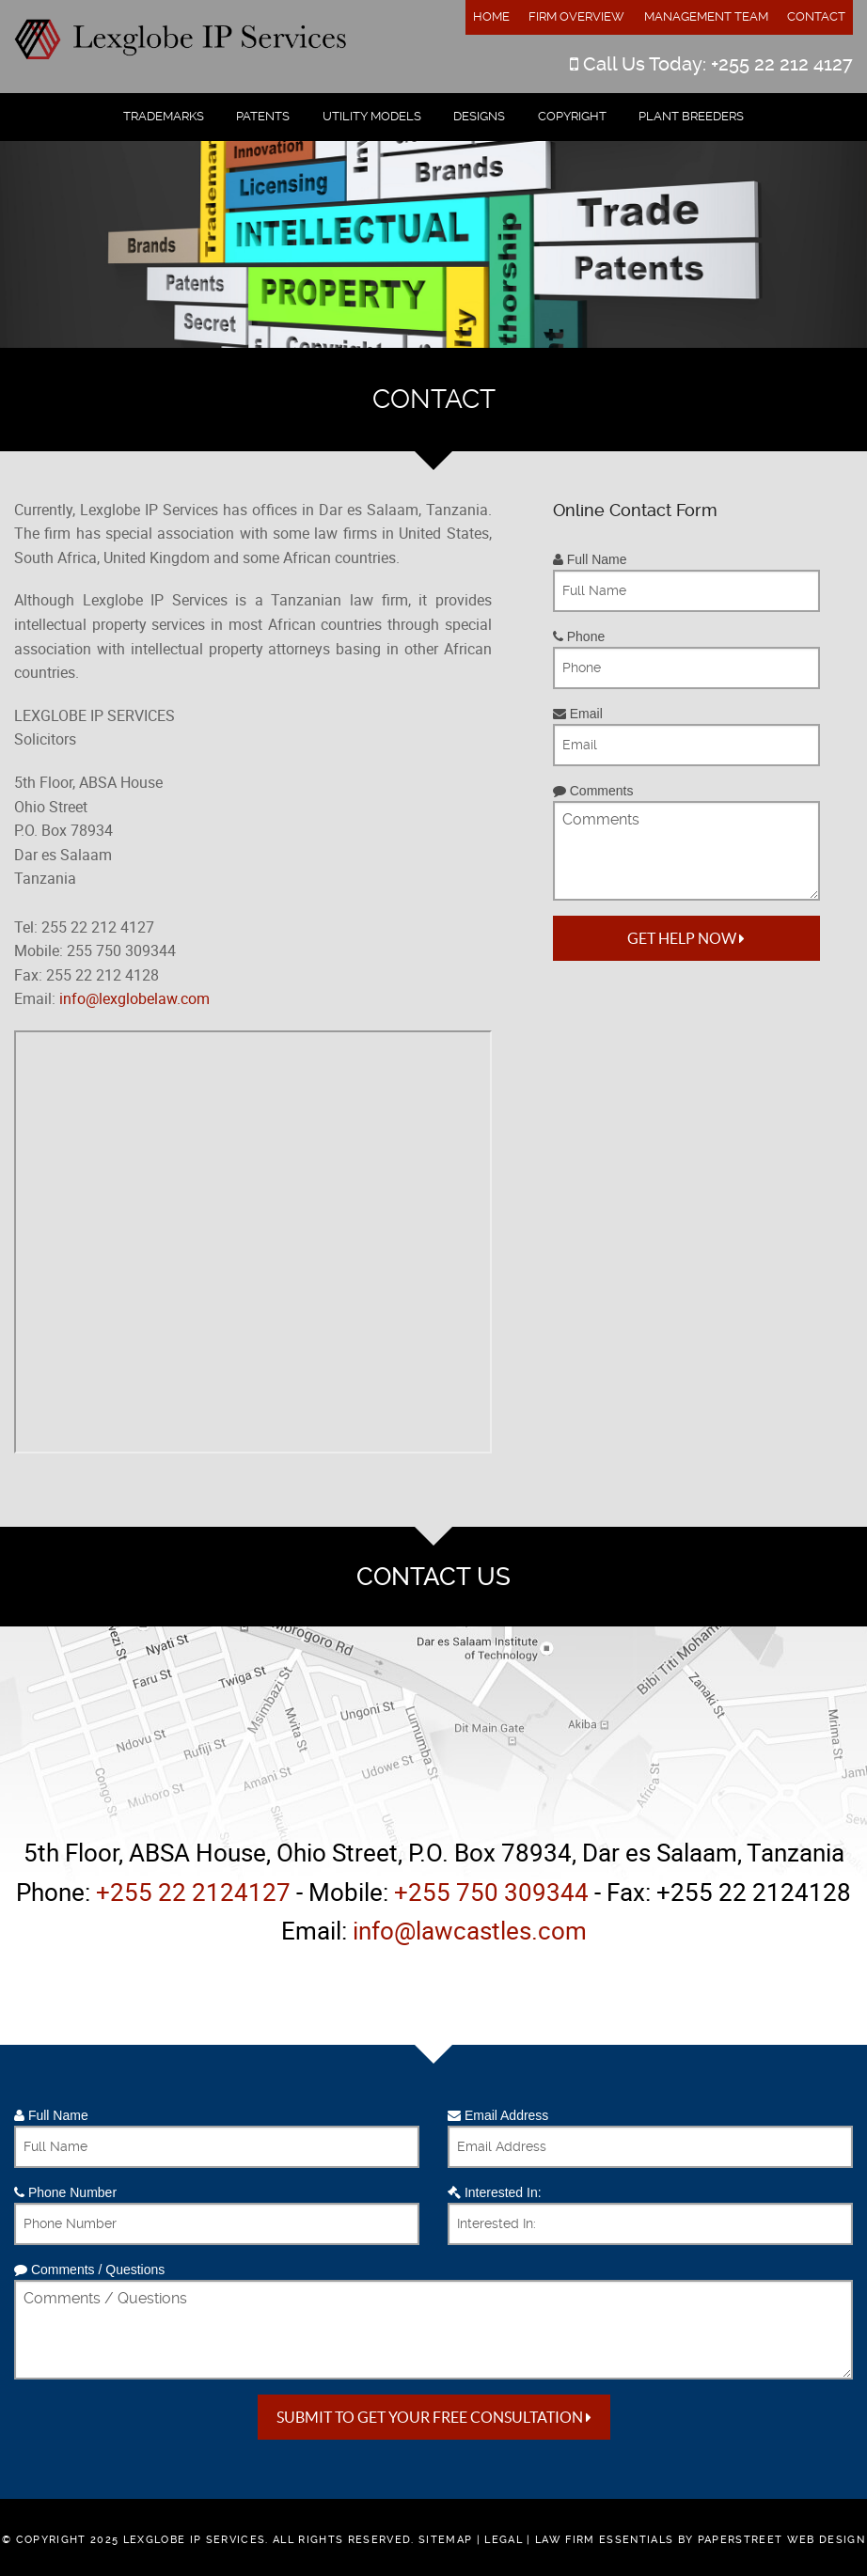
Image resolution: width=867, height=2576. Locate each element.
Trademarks (163, 116)
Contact (816, 16)
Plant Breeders (691, 116)
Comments (593, 790)
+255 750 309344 (491, 1892)
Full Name (590, 559)
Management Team (706, 16)
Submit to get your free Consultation (433, 2417)
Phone (579, 636)
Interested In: (495, 2192)
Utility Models (372, 116)
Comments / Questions (89, 2269)
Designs (479, 116)
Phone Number (65, 2192)
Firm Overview (576, 16)
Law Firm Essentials (604, 2540)
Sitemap (445, 2540)
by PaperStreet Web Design (771, 2540)
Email (578, 713)
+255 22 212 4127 (782, 64)
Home (491, 16)
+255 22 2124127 (193, 1892)
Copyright (572, 116)
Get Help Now (686, 938)
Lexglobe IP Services (194, 2540)
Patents (263, 116)
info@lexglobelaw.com (134, 998)
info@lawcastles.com (470, 1930)
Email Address (498, 2115)
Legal (503, 2540)
